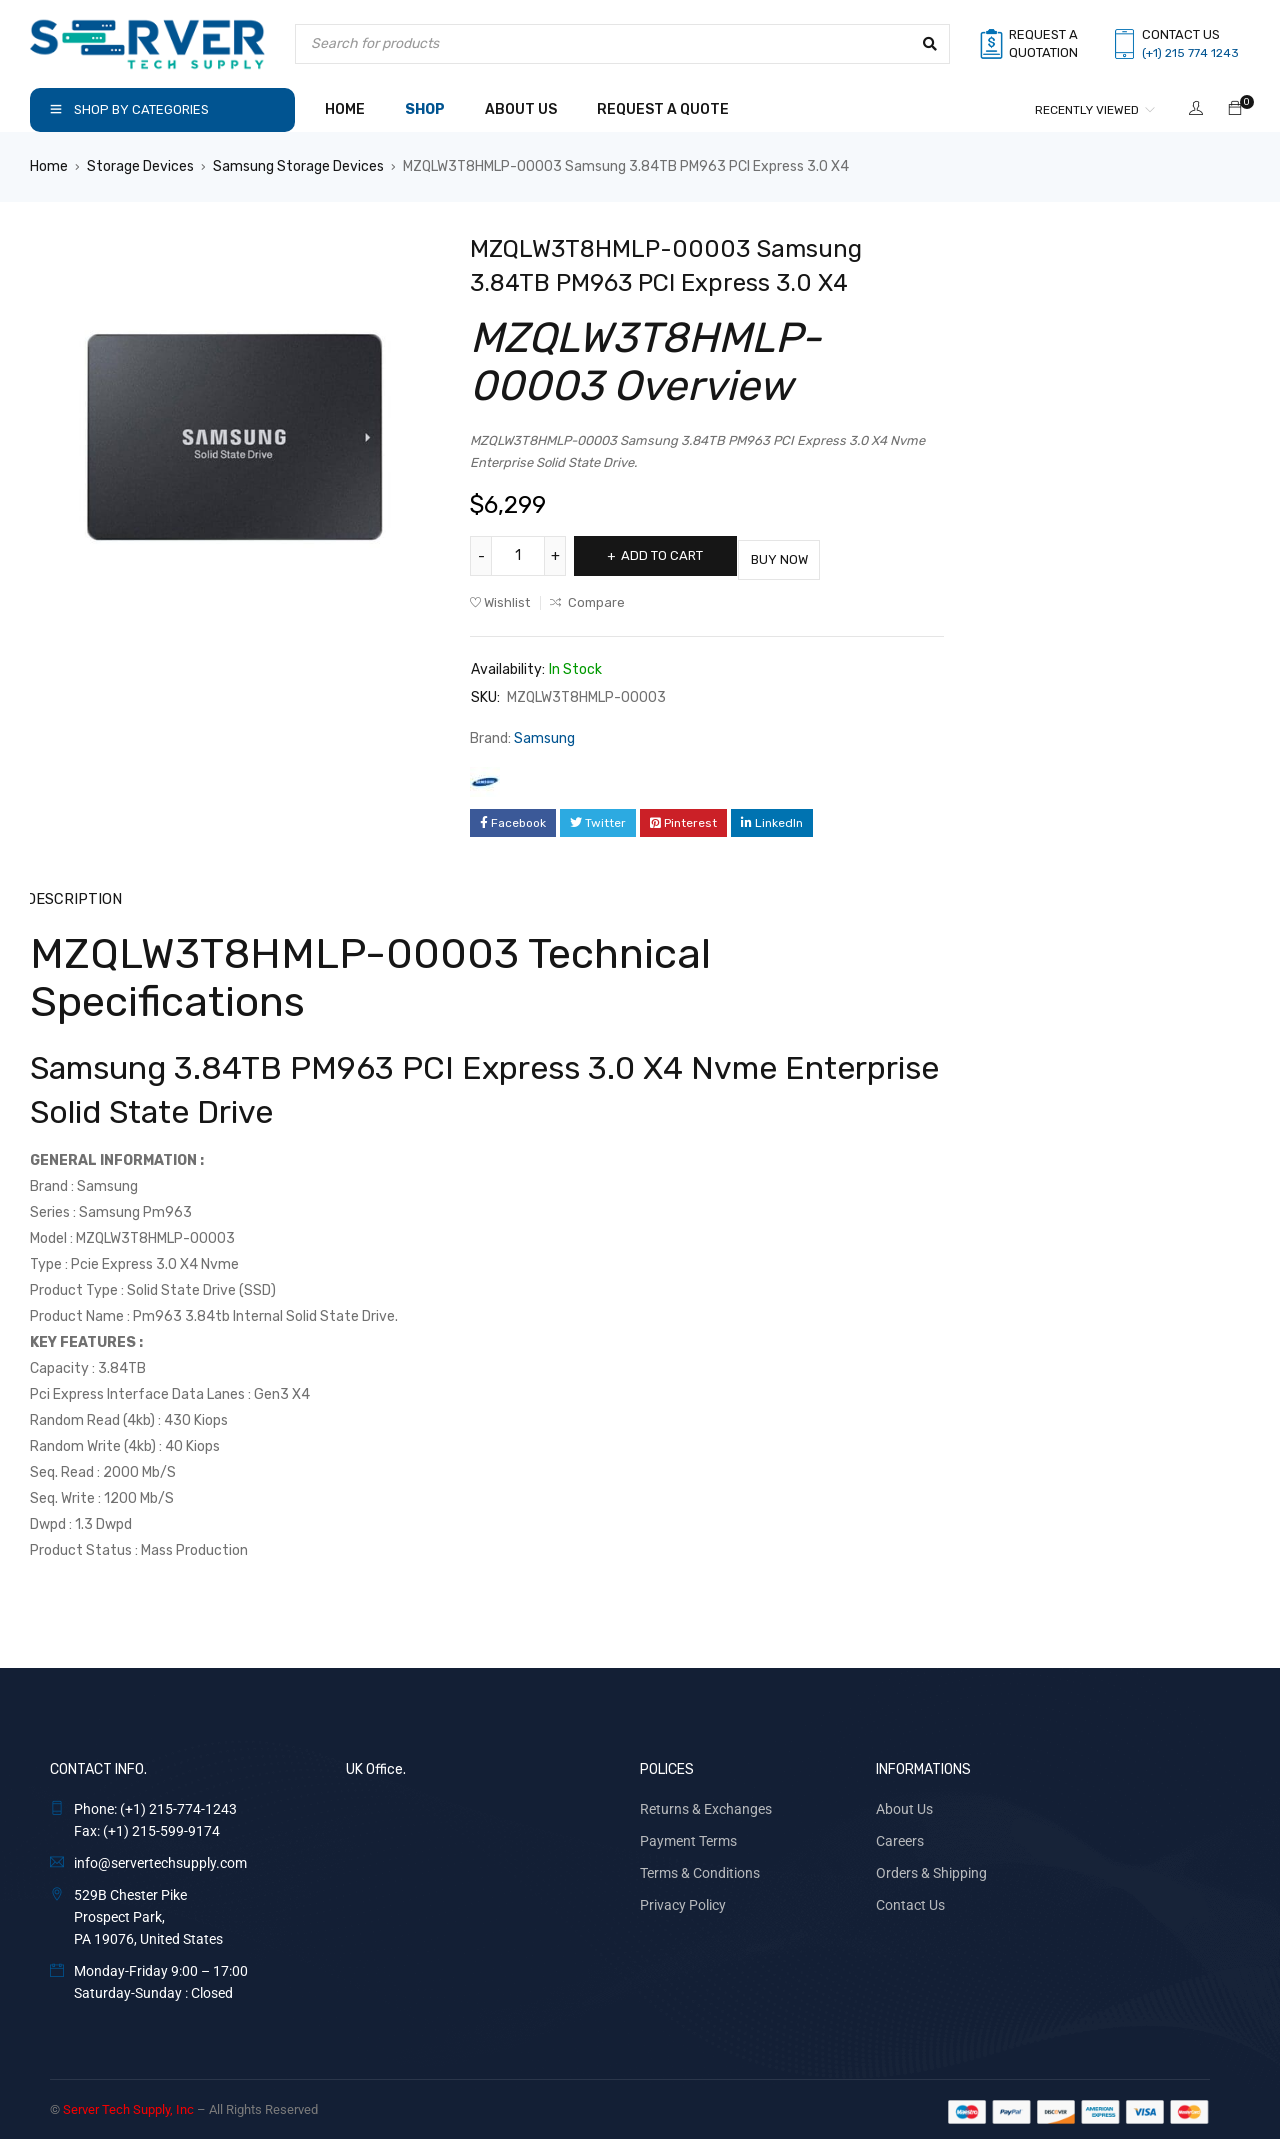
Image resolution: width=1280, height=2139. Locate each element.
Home (49, 166)
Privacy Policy (683, 1900)
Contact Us (910, 1900)
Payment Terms (688, 1836)
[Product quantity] (520, 556)
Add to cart (672, 555)
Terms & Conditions (700, 1868)
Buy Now (809, 555)
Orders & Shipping (931, 1868)
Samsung (544, 734)
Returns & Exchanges (706, 1804)
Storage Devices (140, 166)
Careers (900, 1836)
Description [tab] (73, 894)
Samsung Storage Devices (298, 166)
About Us (904, 1804)
